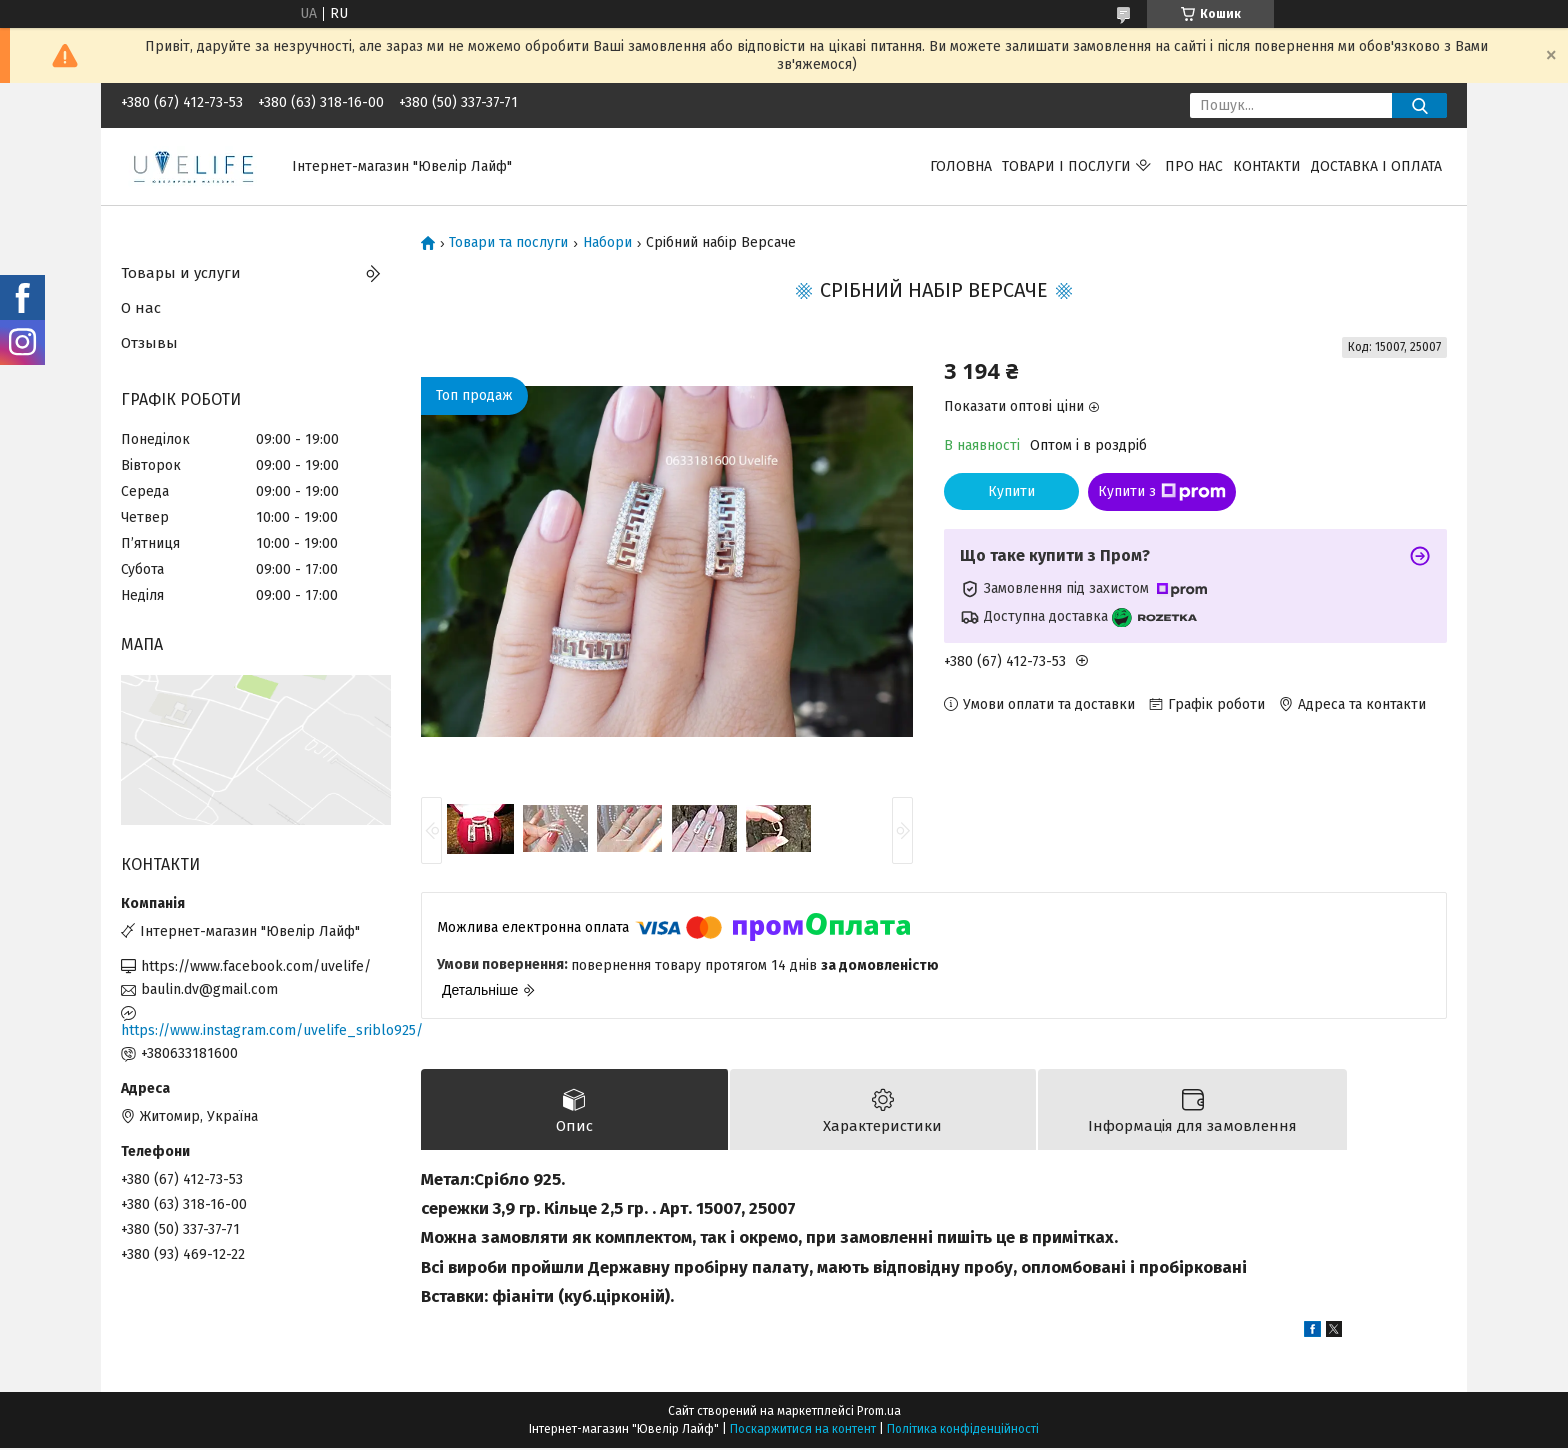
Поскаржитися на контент (803, 1431)
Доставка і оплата (1376, 166)
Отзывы (149, 343)
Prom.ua (879, 1413)
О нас (141, 308)
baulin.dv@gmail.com (209, 989)
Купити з (1162, 492)
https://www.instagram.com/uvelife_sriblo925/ (256, 1030)
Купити (1011, 491)
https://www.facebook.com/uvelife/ (256, 966)
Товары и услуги (181, 273)
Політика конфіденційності (963, 1431)
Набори (607, 243)
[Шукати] (1419, 105)
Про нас (1194, 166)
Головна (961, 166)
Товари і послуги (1066, 166)
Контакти (1267, 166)
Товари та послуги (508, 243)
